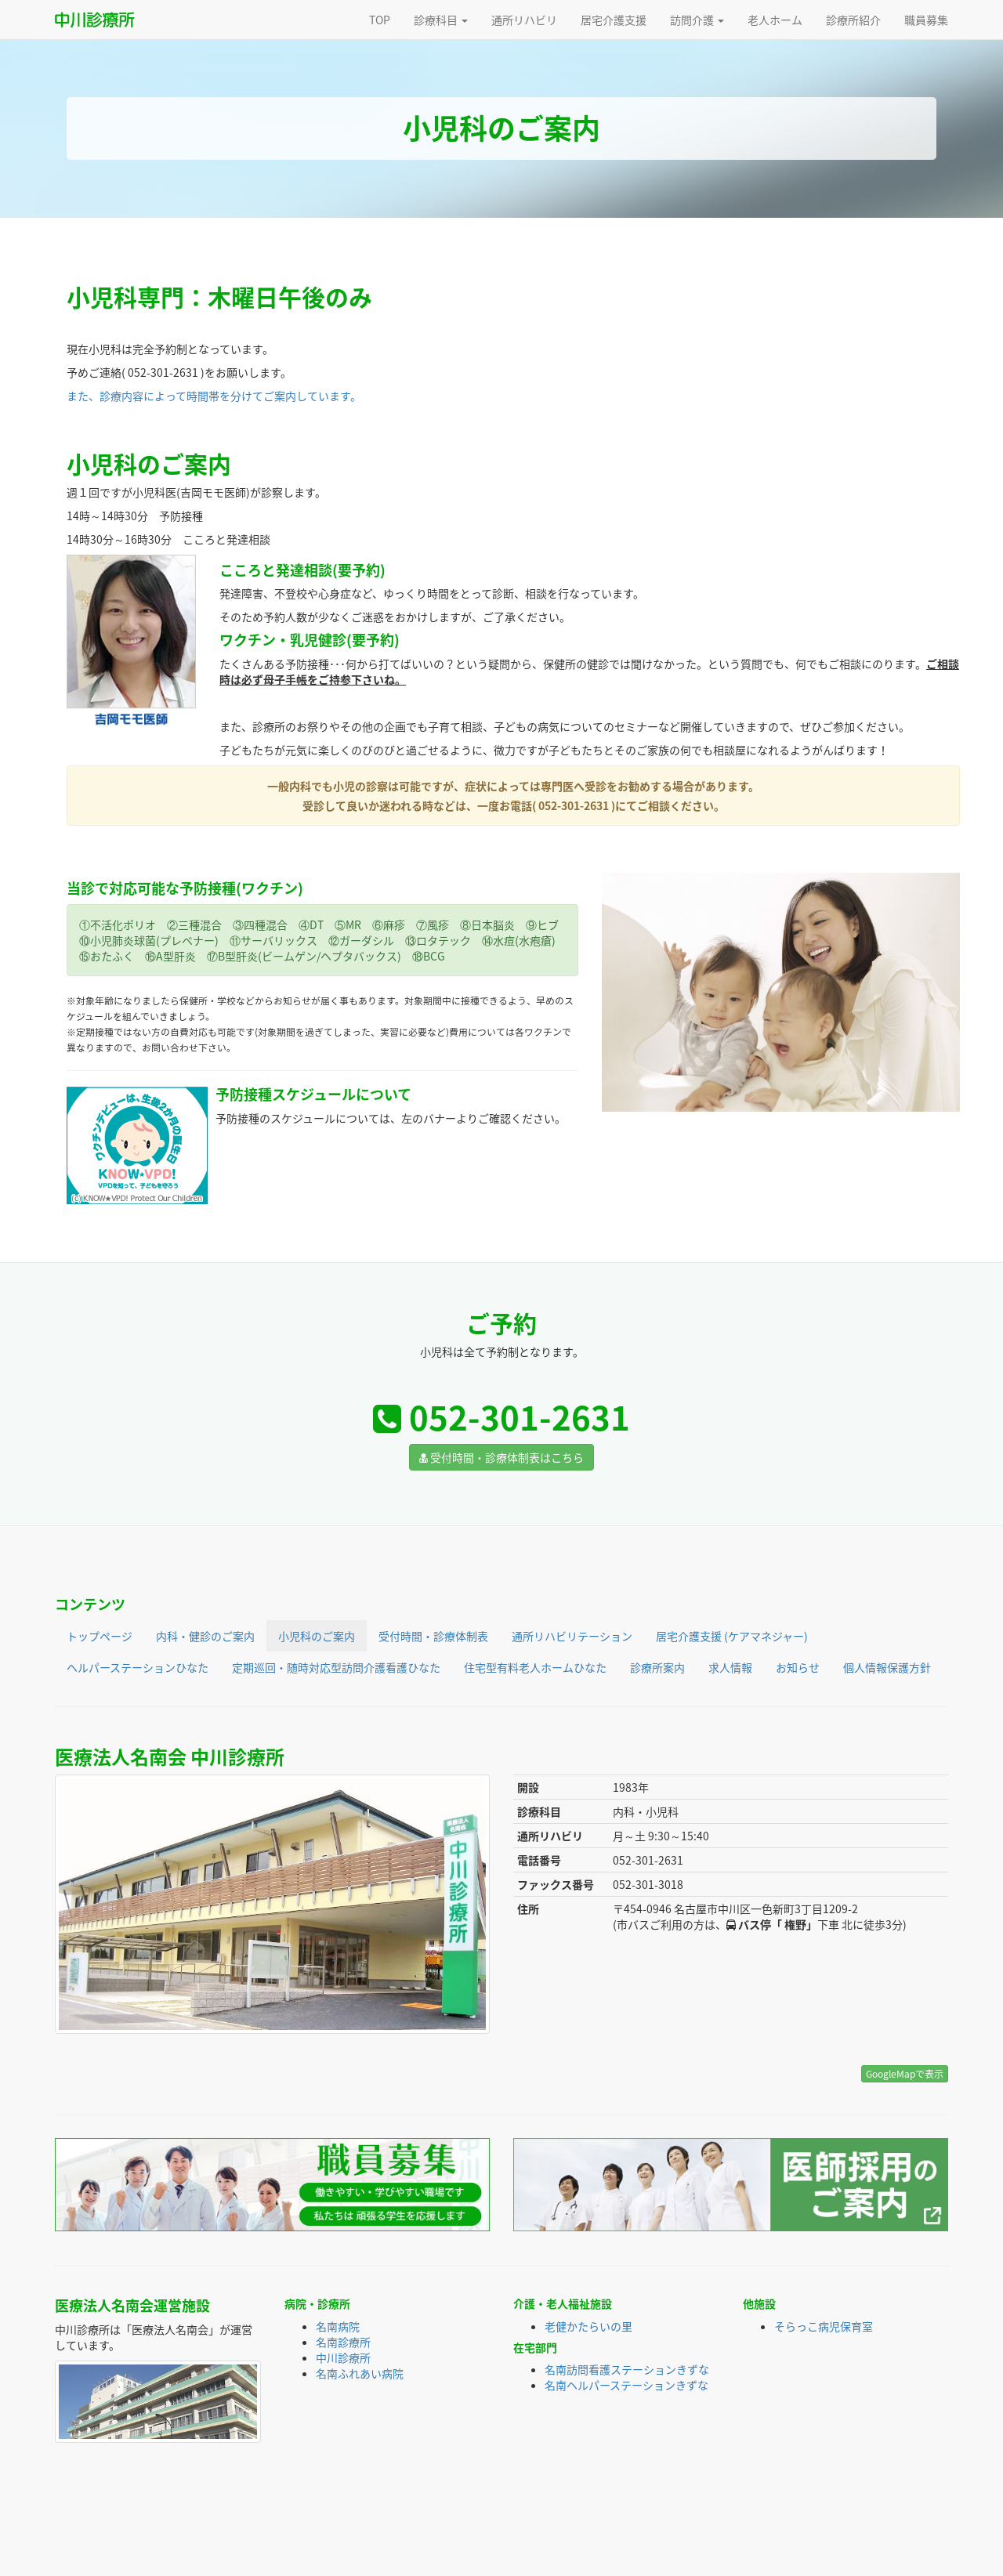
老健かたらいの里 (588, 2326)
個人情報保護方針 (887, 1667)
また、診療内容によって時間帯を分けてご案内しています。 (214, 395)
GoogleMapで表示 (904, 2074)
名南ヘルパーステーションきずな (626, 2385)
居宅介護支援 (613, 19)
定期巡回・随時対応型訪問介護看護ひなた (336, 1667)
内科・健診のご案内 (205, 1636)
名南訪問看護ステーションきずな (627, 2369)
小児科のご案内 (316, 1636)
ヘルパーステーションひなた (137, 1667)
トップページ (99, 1636)
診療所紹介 (853, 19)
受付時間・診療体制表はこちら (501, 1457)
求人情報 (730, 1667)
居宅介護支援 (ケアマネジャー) (732, 1636)
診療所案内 (657, 1667)
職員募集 (926, 19)
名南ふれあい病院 (360, 2373)
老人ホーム (775, 19)
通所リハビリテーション (572, 1636)
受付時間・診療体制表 (433, 1636)
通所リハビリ (524, 19)
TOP (379, 19)
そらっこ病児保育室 (823, 2326)
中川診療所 (343, 2357)
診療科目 (441, 19)
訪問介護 (697, 19)
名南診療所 (343, 2342)
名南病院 (338, 2326)
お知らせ (798, 1667)
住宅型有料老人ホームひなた (535, 1667)
